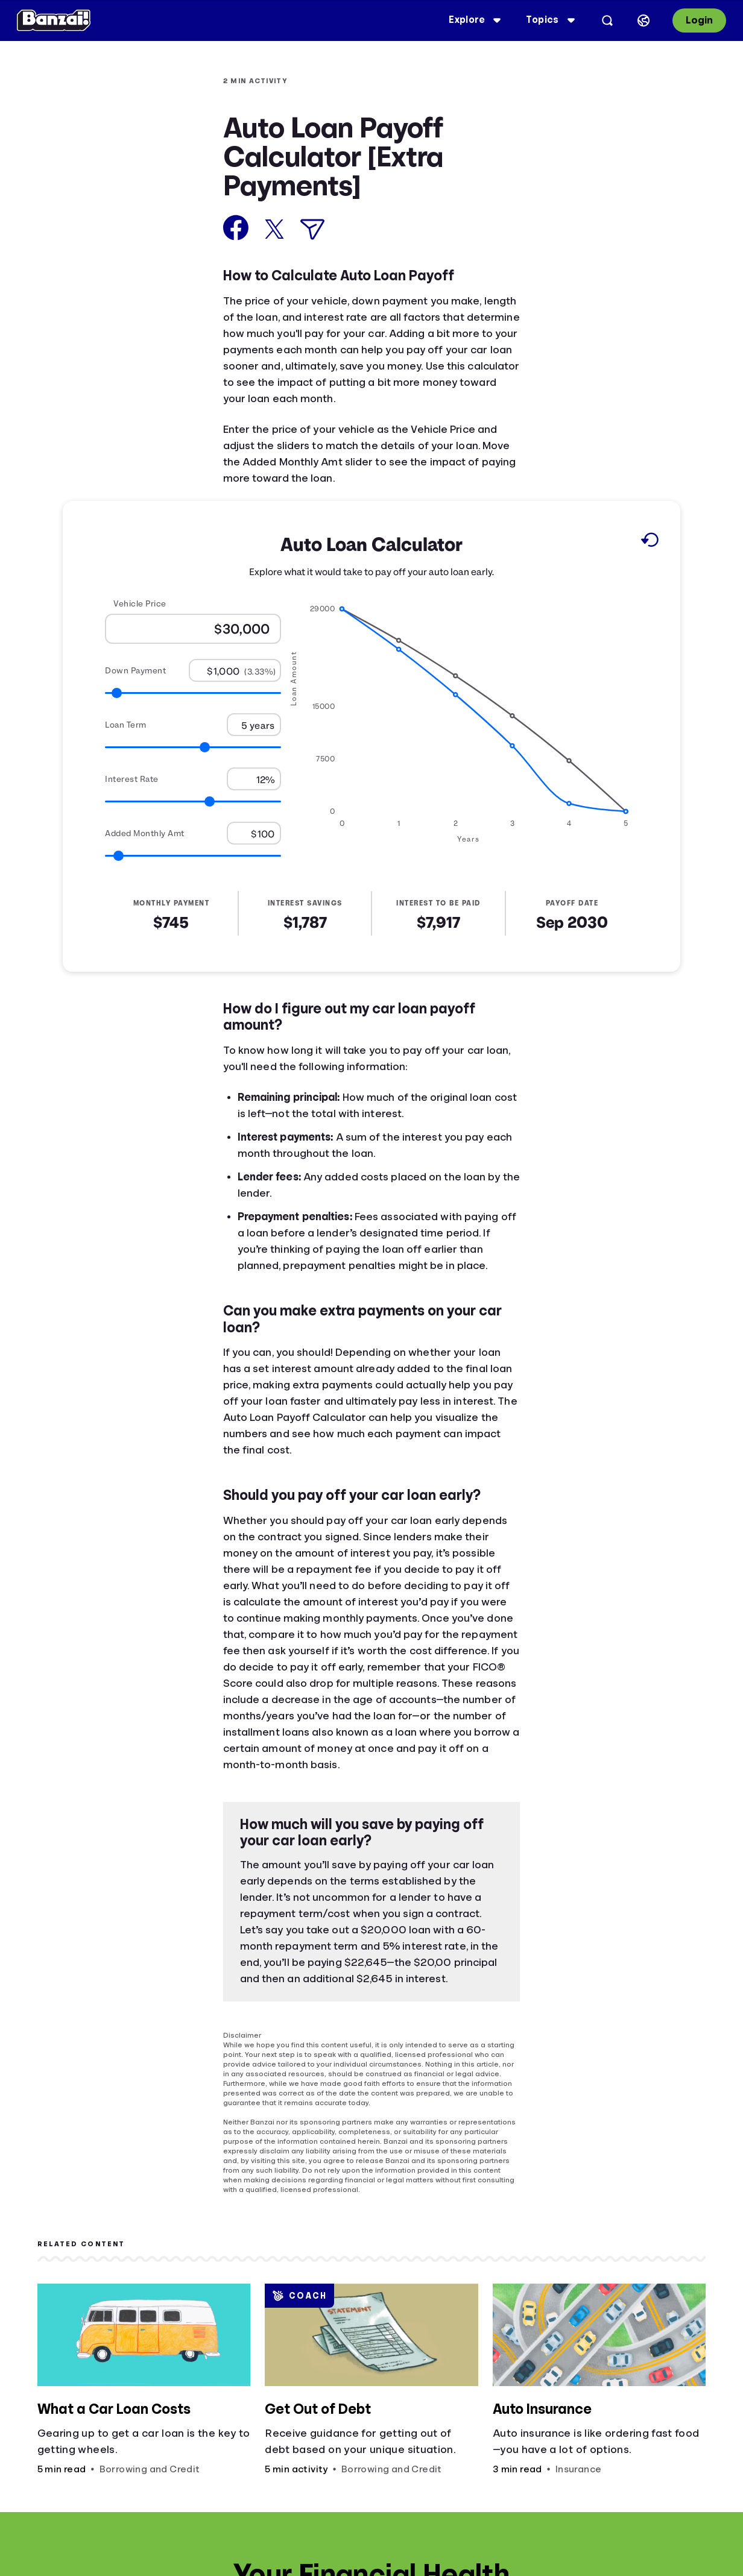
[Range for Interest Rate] (193, 801)
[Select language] (635, 20)
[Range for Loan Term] (193, 747)
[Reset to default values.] (649, 541)
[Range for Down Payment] (193, 693)
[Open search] (599, 20)
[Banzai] (61, 20)
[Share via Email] (312, 229)
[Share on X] (274, 229)
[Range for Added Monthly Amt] (193, 856)
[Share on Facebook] (236, 228)
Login (691, 20)
